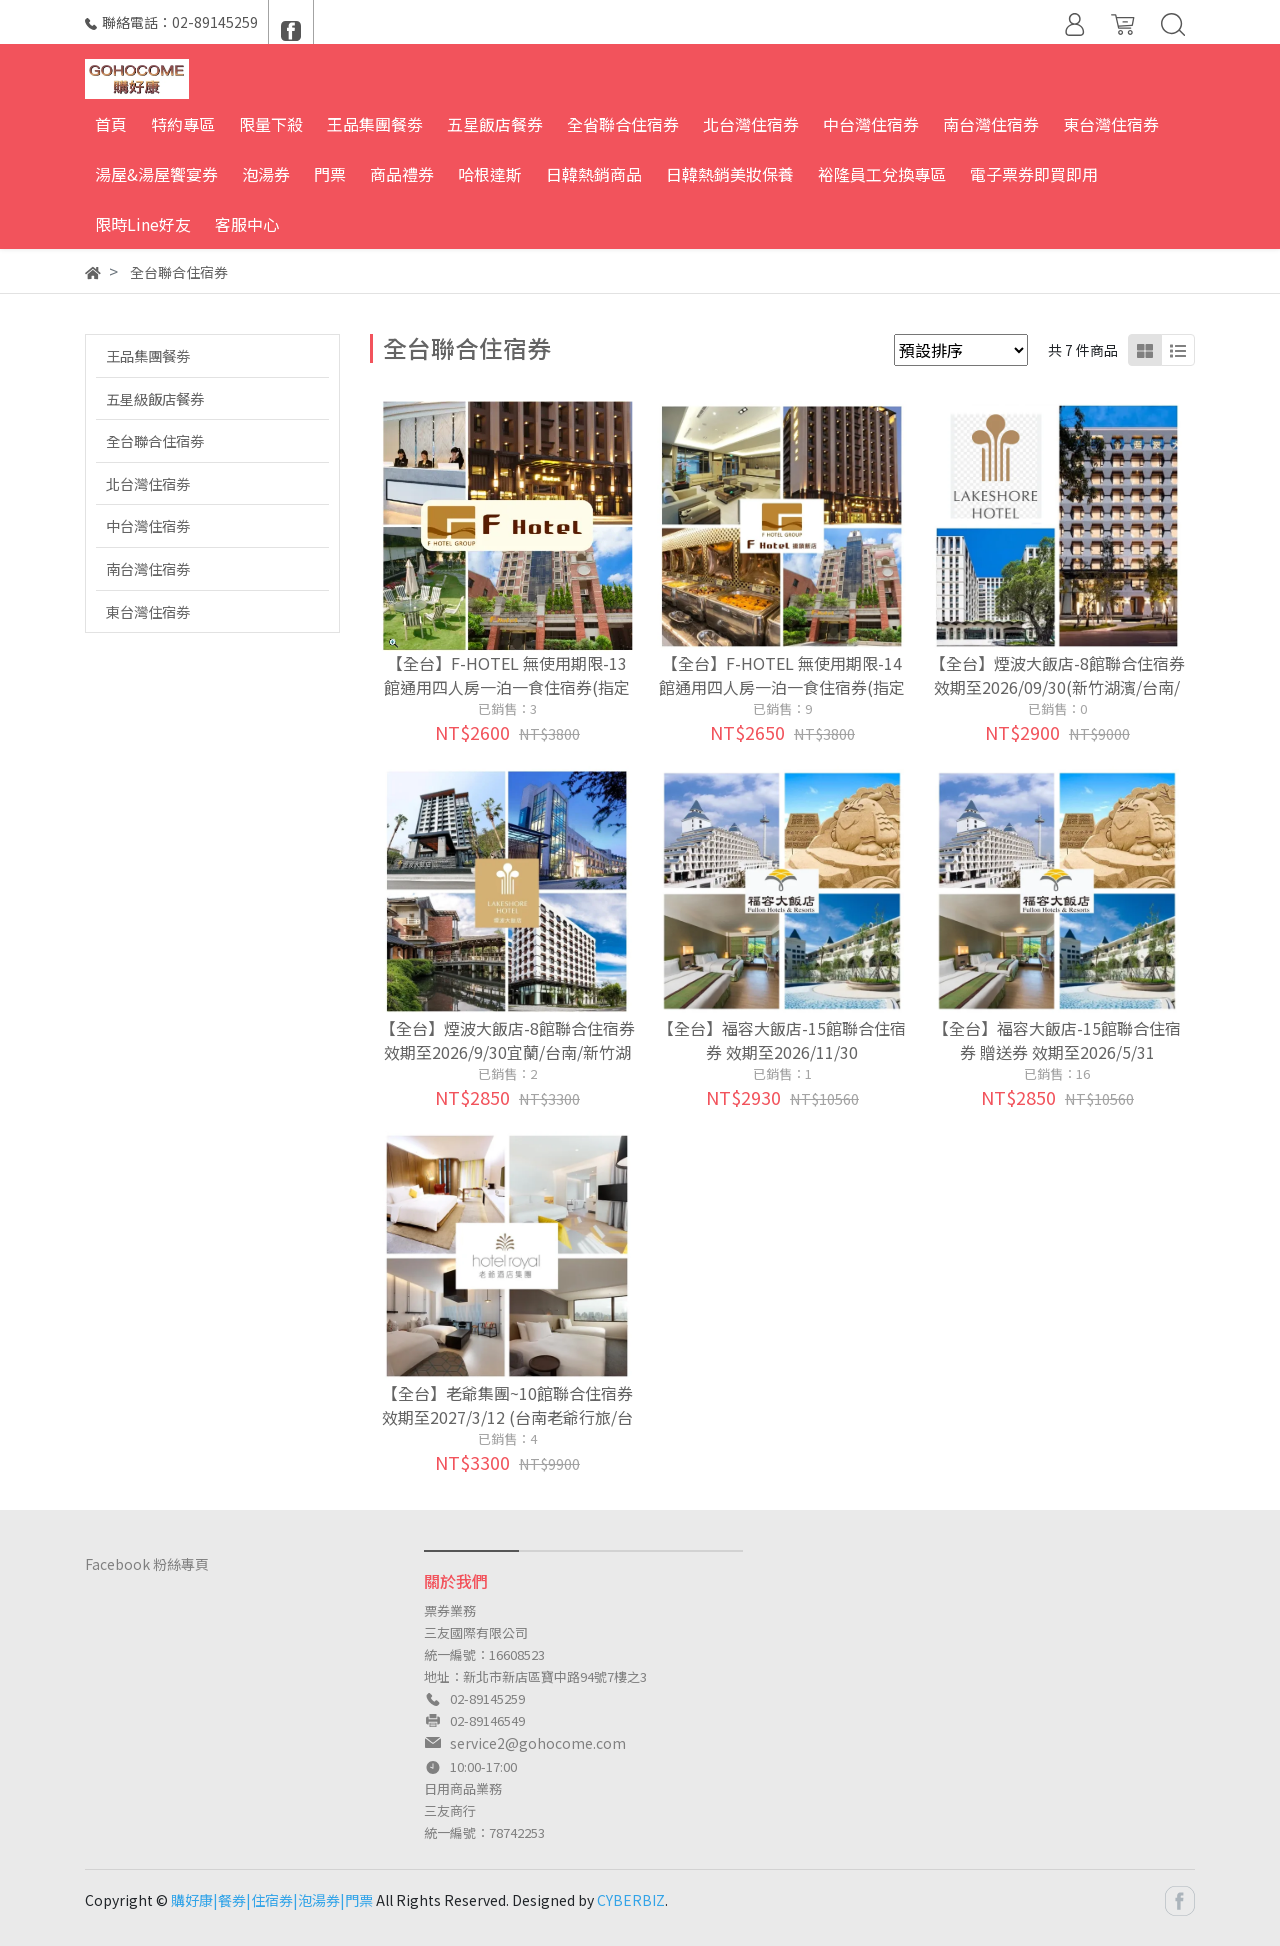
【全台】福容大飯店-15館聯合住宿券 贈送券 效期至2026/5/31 (1057, 1040)
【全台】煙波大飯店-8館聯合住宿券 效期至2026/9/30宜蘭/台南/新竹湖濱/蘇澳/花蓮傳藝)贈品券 (507, 1052)
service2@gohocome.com (538, 1743)
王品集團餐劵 (148, 355)
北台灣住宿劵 (148, 483)
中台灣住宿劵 (148, 525)
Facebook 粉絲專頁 (147, 1564)
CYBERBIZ (631, 1900)
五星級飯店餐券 (155, 398)
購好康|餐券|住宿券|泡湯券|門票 (272, 1900)
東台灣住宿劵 (148, 611)
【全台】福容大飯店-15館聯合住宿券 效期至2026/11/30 (782, 1040)
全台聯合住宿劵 (155, 440)
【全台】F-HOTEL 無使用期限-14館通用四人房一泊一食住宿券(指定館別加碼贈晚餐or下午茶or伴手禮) (782, 687)
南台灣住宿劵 (148, 568)
